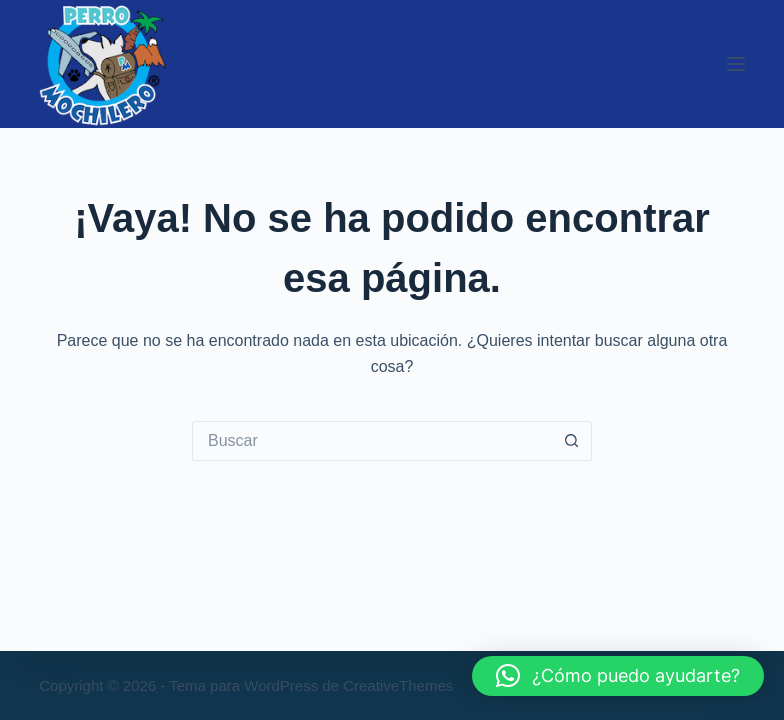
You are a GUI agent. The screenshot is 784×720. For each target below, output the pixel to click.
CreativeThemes (398, 685)
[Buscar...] (372, 441)
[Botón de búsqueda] (572, 441)
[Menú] (736, 64)
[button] (618, 676)
